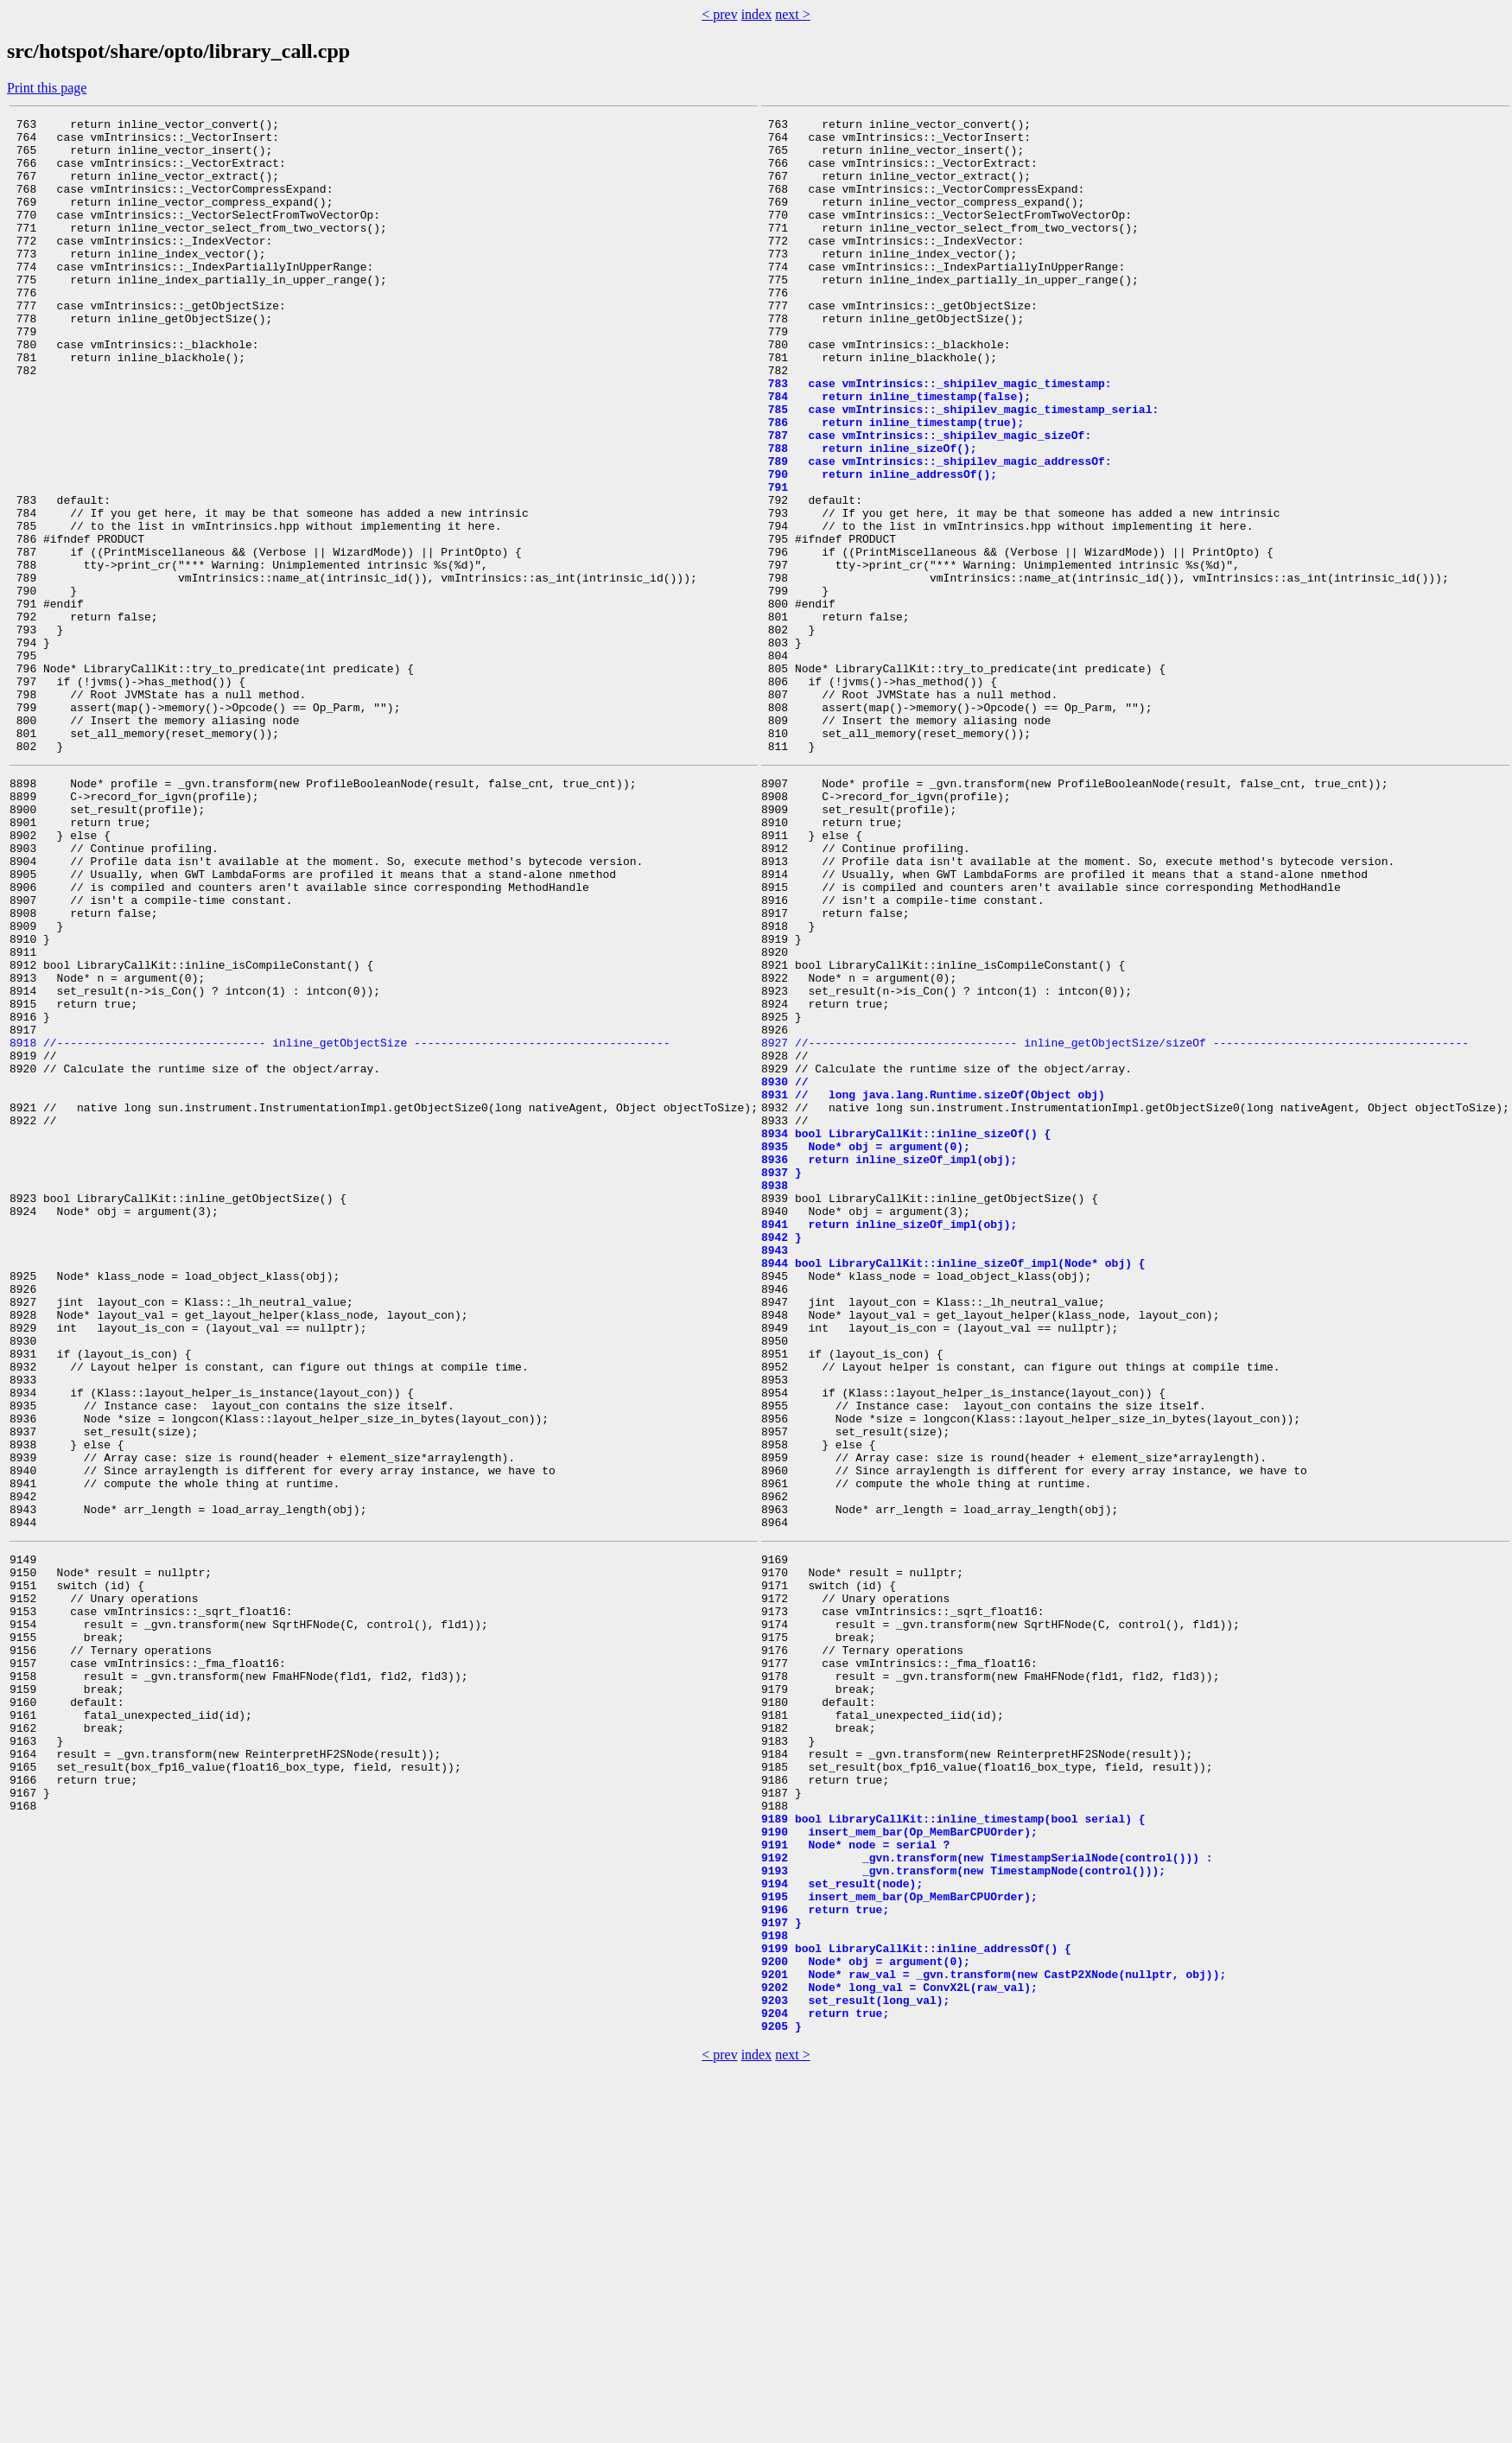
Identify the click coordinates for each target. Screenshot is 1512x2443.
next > (792, 14)
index (756, 14)
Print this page (46, 87)
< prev (719, 14)
